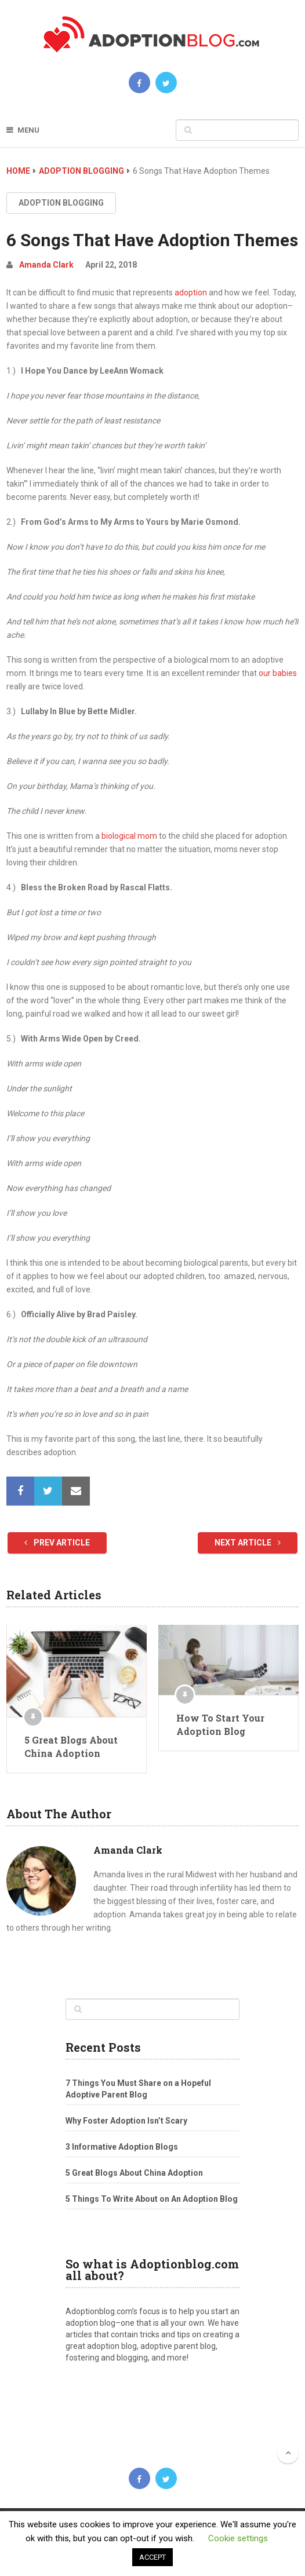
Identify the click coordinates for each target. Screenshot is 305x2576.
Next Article (248, 1542)
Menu (28, 130)
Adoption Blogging (81, 171)
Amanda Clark (46, 264)
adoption (191, 292)
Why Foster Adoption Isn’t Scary (126, 2120)
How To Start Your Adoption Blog (220, 1724)
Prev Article (57, 1542)
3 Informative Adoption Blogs (122, 2146)
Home (18, 171)
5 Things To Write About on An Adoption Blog (152, 2199)
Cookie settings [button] (238, 2538)
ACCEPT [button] (152, 2557)
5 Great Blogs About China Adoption (71, 1746)
